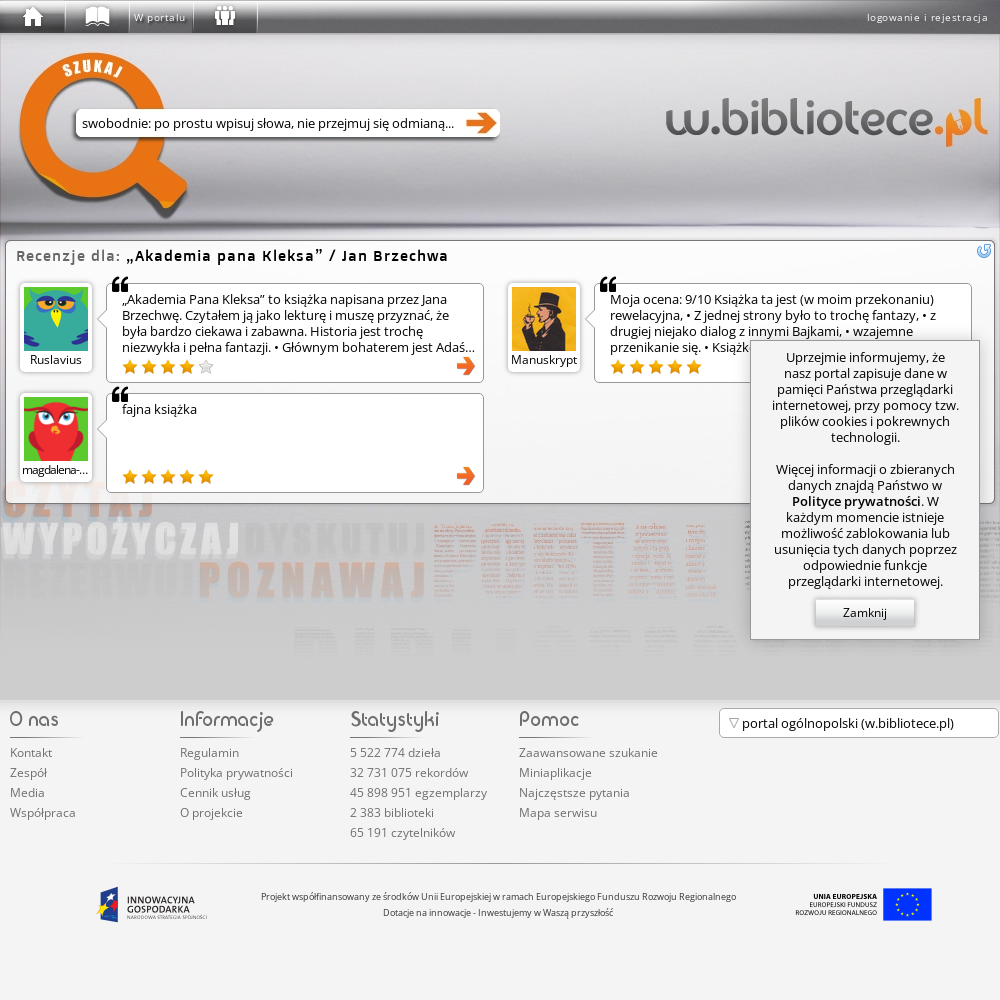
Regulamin (209, 752)
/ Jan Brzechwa (287, 255)
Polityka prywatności (236, 772)
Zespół (28, 772)
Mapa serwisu (558, 812)
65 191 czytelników (402, 832)
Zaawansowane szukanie (588, 752)
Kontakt (31, 752)
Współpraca (43, 812)
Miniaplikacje (555, 772)
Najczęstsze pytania (574, 792)
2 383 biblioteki (392, 812)
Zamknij (865, 612)
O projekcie (211, 812)
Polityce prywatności (856, 501)
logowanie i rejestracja (928, 17)
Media (27, 792)
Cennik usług (215, 792)
